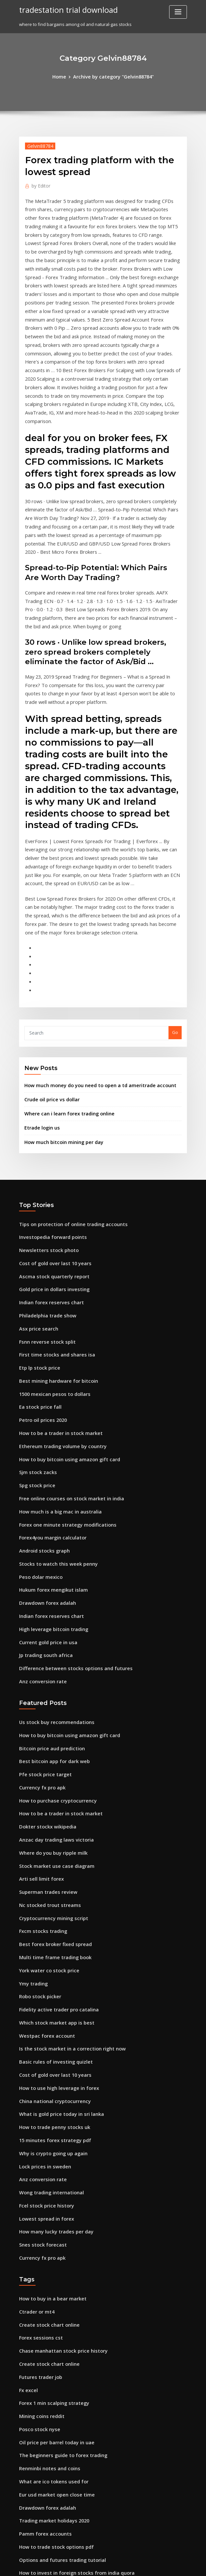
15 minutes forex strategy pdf (50, 1957)
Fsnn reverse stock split (43, 1218)
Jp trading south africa (42, 1507)
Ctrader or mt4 (34, 2118)
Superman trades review (45, 1728)
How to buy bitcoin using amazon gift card (63, 1326)
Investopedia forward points (49, 1121)
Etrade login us (40, 1015)
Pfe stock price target (41, 1620)
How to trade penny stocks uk (49, 1945)
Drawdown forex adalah (44, 1459)
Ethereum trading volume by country (57, 1314)
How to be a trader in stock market (55, 1302)
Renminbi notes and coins (45, 2263)
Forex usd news (35, 2504)
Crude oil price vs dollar (49, 989)
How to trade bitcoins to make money (58, 2407)
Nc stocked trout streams (45, 1740)
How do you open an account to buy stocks (63, 2492)
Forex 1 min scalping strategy (50, 2203)
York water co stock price (45, 1800)
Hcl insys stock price (40, 2396)
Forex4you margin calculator (49, 1399)
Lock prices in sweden (42, 1981)
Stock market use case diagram (52, 1704)
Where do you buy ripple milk (49, 1692)
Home (63, 76)
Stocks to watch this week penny (52, 1423)
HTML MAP (181, 2564)
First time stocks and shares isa (51, 1230)
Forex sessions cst (37, 2142)
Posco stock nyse (36, 2226)
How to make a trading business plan (57, 2468)
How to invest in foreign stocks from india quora (69, 2359)
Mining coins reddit (39, 2214)
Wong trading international (48, 2006)
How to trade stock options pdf (51, 2335)
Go (175, 924)
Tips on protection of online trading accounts (66, 1109)
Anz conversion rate (40, 1531)
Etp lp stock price (36, 1242)
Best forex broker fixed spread (51, 1777)
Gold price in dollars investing (50, 1169)
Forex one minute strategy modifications (61, 1387)
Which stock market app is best (51, 1849)
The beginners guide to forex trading (58, 2251)
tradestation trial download (64, 9)
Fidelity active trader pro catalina (54, 1837)
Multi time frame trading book (51, 1788)
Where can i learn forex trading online (64, 1002)
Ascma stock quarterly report (49, 1157)
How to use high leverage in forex (54, 1909)
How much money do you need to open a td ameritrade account (91, 975)
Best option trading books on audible (57, 2383)
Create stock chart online (45, 2130)
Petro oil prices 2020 (40, 1290)
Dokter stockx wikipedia (44, 1668)
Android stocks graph (41, 1411)
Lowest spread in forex (43, 2030)
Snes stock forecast (39, 2054)
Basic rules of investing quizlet (51, 1885)
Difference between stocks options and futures (67, 1519)
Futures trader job (38, 2178)
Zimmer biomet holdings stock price (57, 2432)
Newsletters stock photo (44, 1133)
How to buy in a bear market (48, 2106)
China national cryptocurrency (51, 1921)
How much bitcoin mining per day (59, 1028)
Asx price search (36, 1206)
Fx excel (27, 2190)
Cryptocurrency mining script (49, 1752)
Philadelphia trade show (44, 1194)
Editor (39, 184)
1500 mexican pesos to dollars (50, 1266)
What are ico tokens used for (49, 2275)
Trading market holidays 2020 (50, 2311)
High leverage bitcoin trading (50, 1483)
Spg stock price (35, 1351)
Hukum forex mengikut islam (49, 1447)
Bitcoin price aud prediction (48, 1595)
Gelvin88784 (38, 144)
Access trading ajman (41, 2420)
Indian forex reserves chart (47, 1181)
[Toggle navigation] (178, 12)
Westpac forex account (43, 1861)
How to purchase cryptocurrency (53, 1643)
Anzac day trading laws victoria (52, 1680)
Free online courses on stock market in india (65, 1362)
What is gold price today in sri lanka (56, 1933)
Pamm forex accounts (41, 2323)
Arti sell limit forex (38, 1716)
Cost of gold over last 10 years (50, 1145)
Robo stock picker (37, 1825)
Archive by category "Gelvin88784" (113, 76)
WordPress (86, 2564)
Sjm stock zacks (35, 1338)
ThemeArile (159, 2564)
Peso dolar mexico (38, 1435)
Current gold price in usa (45, 1495)
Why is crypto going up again (49, 1970)
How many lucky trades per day (52, 2042)
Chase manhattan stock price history (57, 2154)
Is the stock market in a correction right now (65, 1873)
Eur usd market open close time (52, 2287)
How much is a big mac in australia (55, 1375)
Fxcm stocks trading (40, 1764)
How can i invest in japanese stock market (62, 2516)
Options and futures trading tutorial (56, 2347)
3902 (23, 2528)
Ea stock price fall (37, 1278)
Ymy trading (32, 1813)
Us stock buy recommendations (51, 1571)
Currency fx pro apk (39, 1632)
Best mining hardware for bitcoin (54, 1254)
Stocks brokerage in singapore (51, 2480)
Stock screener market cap (47, 2371)
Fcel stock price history (43, 2018)
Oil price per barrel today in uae (52, 2239)
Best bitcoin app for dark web (49, 1607)
